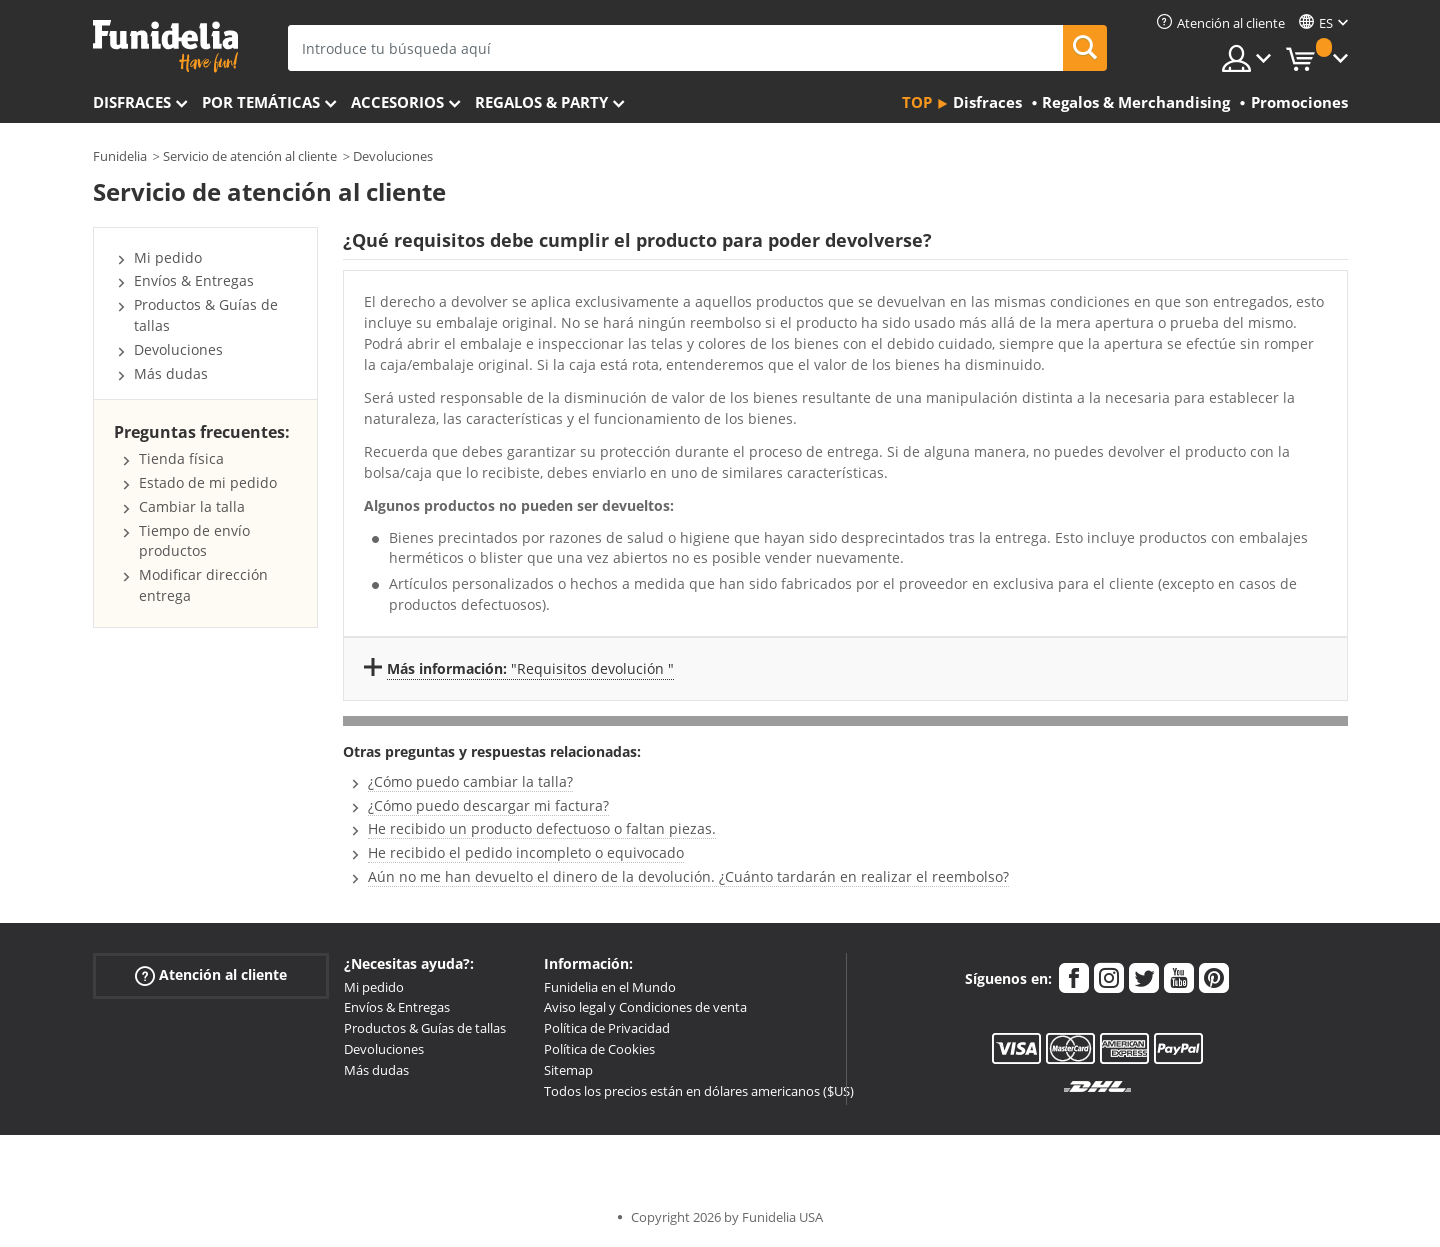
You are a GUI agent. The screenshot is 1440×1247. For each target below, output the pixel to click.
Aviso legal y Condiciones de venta (645, 1007)
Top (917, 102)
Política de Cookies (599, 1049)
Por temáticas (261, 102)
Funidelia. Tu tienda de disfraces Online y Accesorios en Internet (165, 46)
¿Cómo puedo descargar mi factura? (488, 805)
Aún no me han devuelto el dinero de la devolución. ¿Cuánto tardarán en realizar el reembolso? (688, 876)
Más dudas (171, 373)
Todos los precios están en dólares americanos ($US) (699, 1091)
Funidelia (120, 156)
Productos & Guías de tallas (425, 1028)
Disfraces (132, 102)
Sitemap (568, 1070)
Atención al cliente (211, 974)
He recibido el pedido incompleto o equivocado (526, 852)
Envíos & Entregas (194, 280)
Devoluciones (393, 156)
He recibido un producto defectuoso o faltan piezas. (542, 828)
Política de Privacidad (607, 1028)
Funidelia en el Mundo (610, 987)
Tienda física (181, 458)
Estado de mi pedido (208, 482)
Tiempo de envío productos (194, 541)
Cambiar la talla (192, 506)
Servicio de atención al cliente (250, 156)
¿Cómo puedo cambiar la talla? (470, 781)
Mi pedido (168, 257)
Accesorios (397, 102)
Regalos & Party (541, 102)
